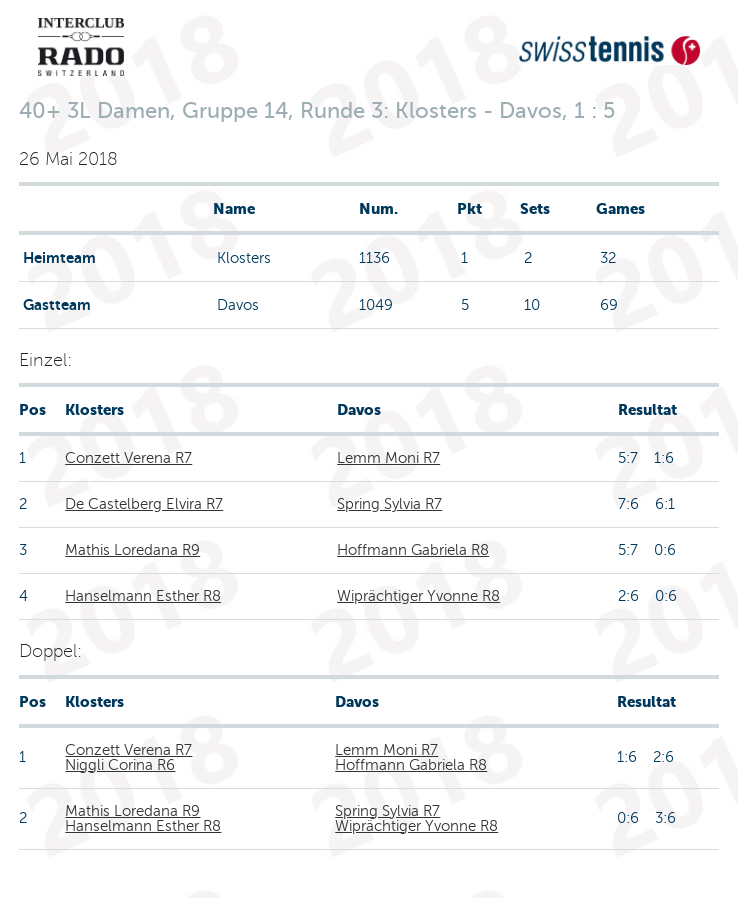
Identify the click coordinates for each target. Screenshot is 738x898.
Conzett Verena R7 (128, 458)
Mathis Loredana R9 (132, 550)
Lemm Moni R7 (388, 458)
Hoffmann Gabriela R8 (413, 550)
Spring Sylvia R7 (389, 504)
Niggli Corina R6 (120, 765)
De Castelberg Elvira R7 (144, 504)
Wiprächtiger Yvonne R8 (418, 596)
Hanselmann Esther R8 (143, 596)
